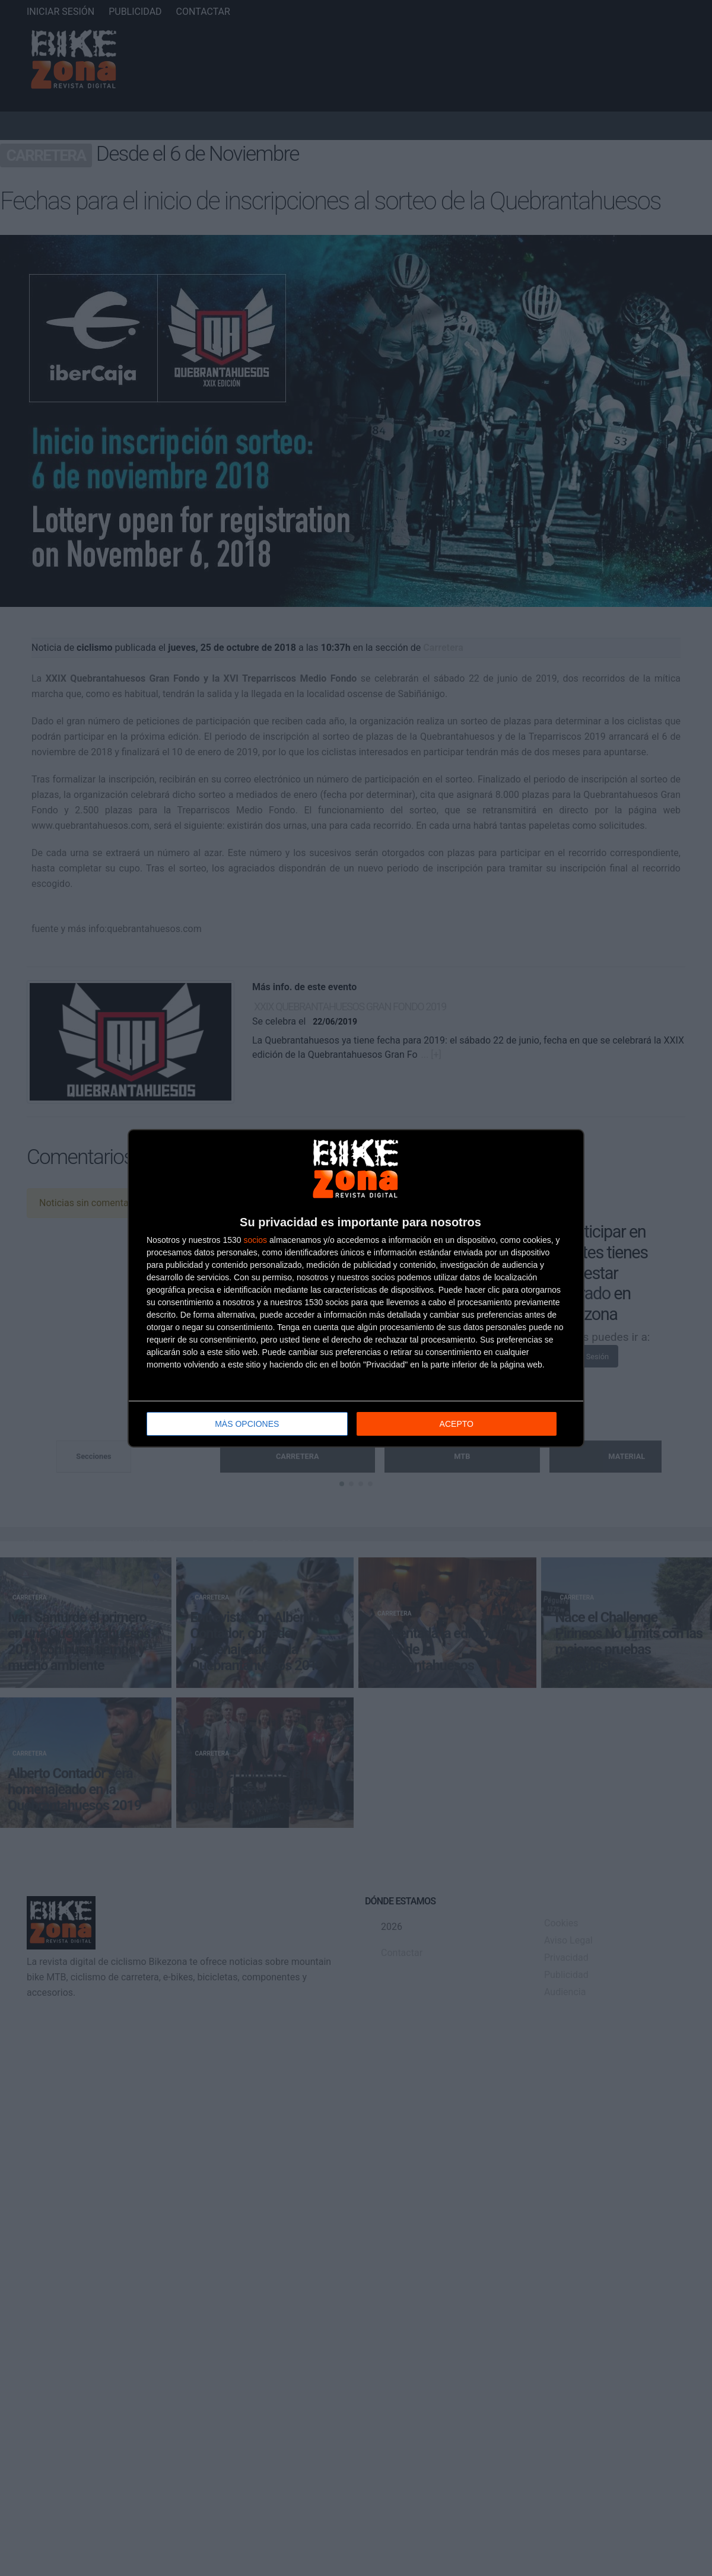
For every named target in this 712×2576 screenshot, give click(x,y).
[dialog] (356, 1288)
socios (255, 1239)
